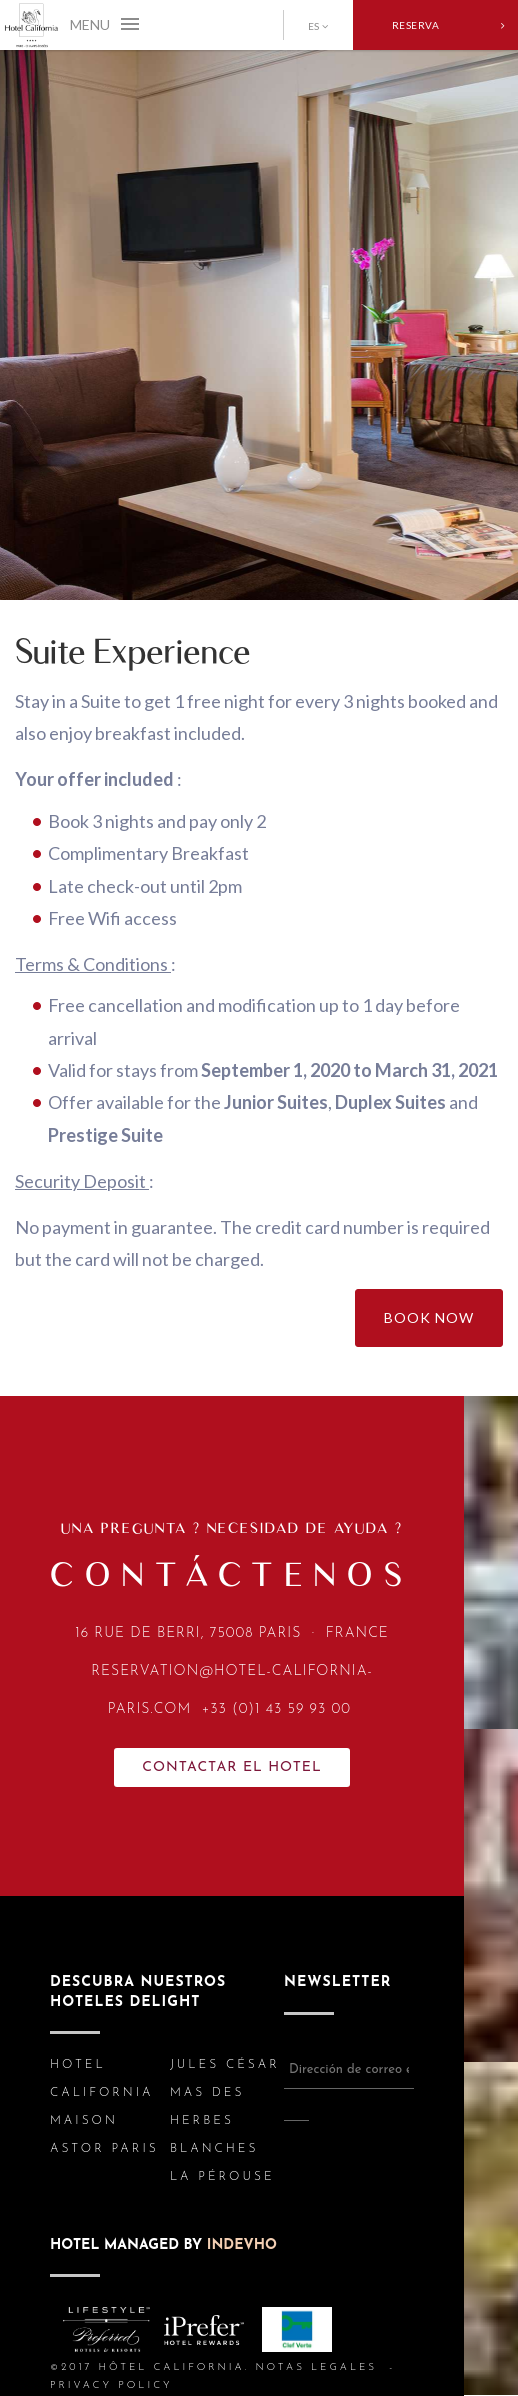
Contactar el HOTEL (231, 1767)
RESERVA (448, 25)
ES (313, 26)
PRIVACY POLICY (111, 2385)
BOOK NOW (429, 1317)
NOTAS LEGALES (316, 2367)
